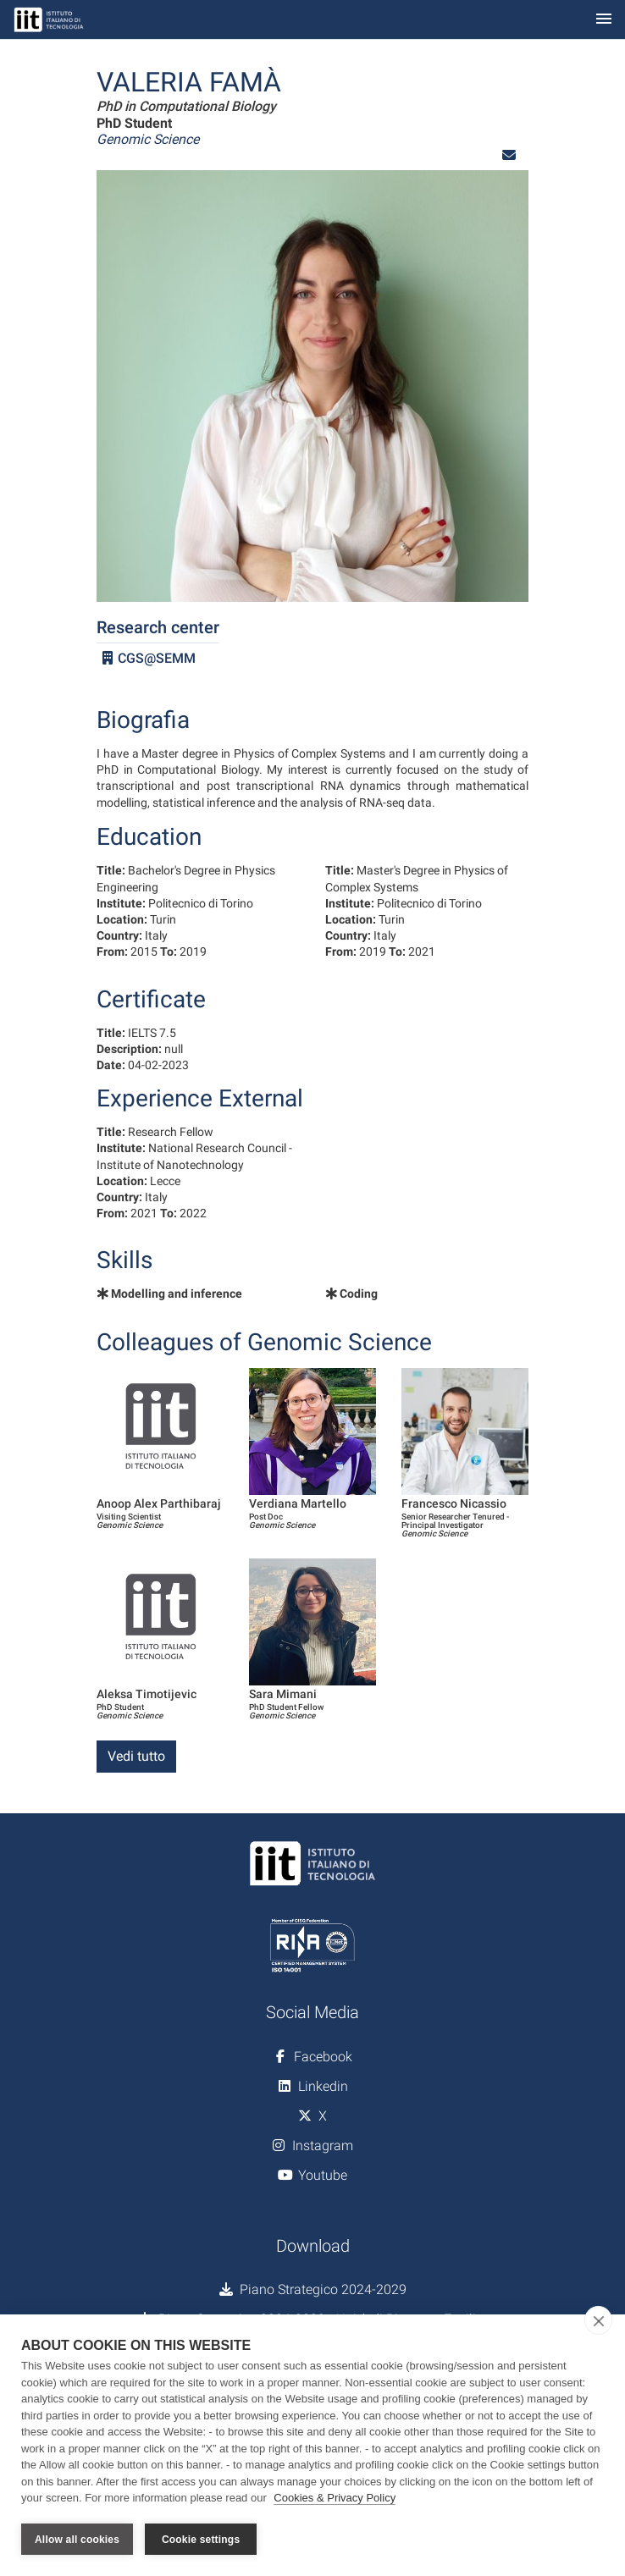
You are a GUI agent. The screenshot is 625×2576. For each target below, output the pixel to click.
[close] (598, 2321)
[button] (509, 155)
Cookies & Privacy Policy (334, 2498)
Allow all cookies (77, 2540)
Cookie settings (201, 2540)
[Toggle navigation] (604, 20)
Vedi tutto (136, 1756)
